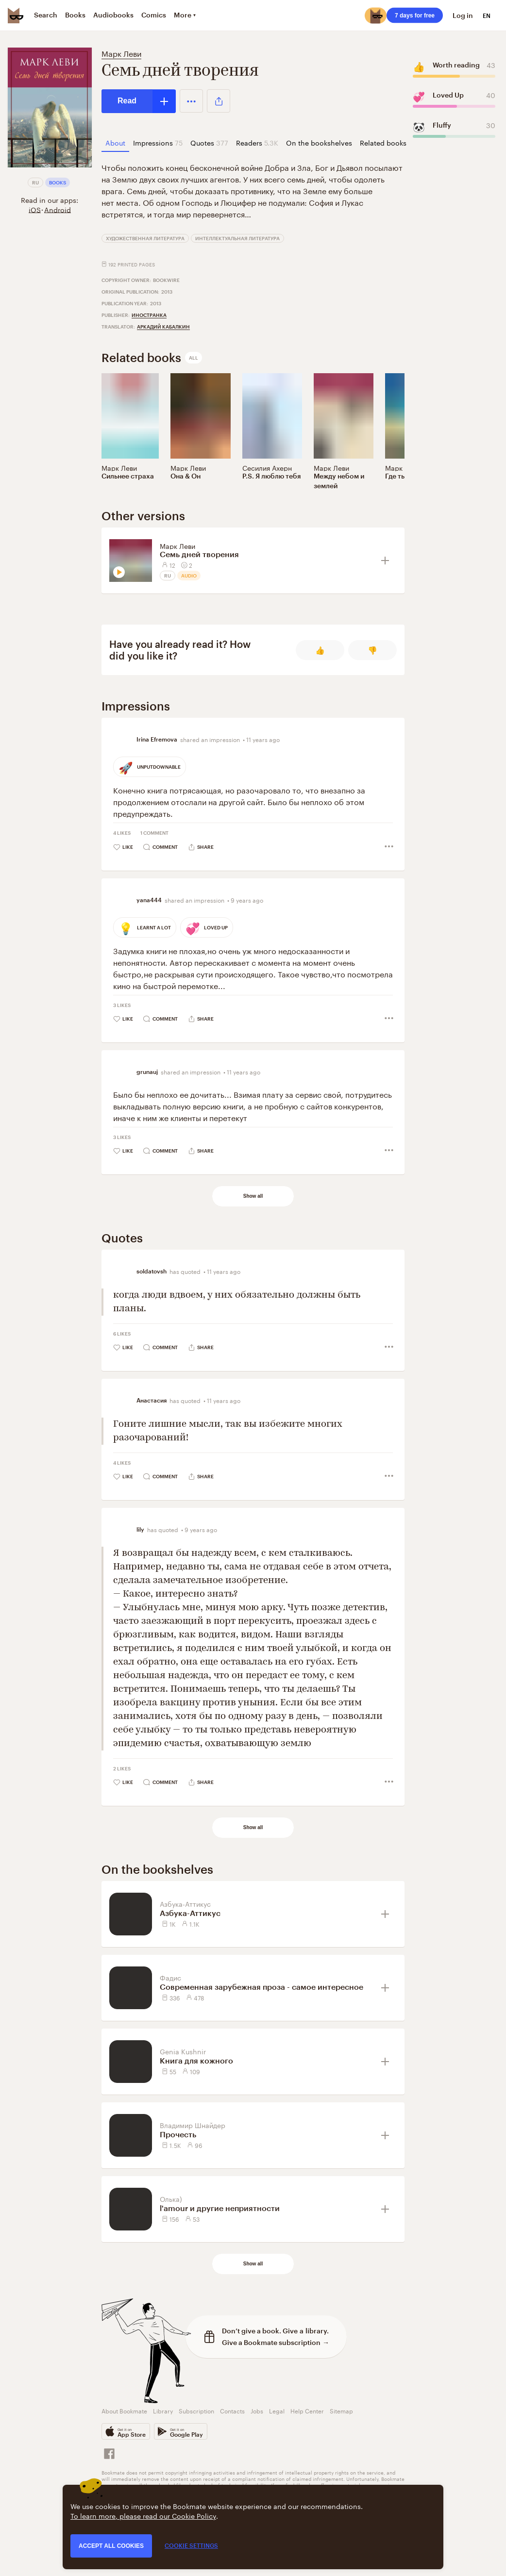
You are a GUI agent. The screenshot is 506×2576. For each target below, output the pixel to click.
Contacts (232, 2410)
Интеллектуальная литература (237, 238)
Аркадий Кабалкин (163, 327)
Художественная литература (145, 238)
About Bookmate (124, 2410)
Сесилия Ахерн (267, 467)
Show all (253, 1196)
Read (127, 101)
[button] (191, 101)
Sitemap (341, 2410)
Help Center (307, 2410)
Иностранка (149, 315)
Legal (277, 2410)
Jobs (257, 2410)
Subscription (196, 2410)
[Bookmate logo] (15, 15)
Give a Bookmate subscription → (275, 2342)
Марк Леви (121, 53)
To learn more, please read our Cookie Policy (143, 2515)
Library (163, 2410)
